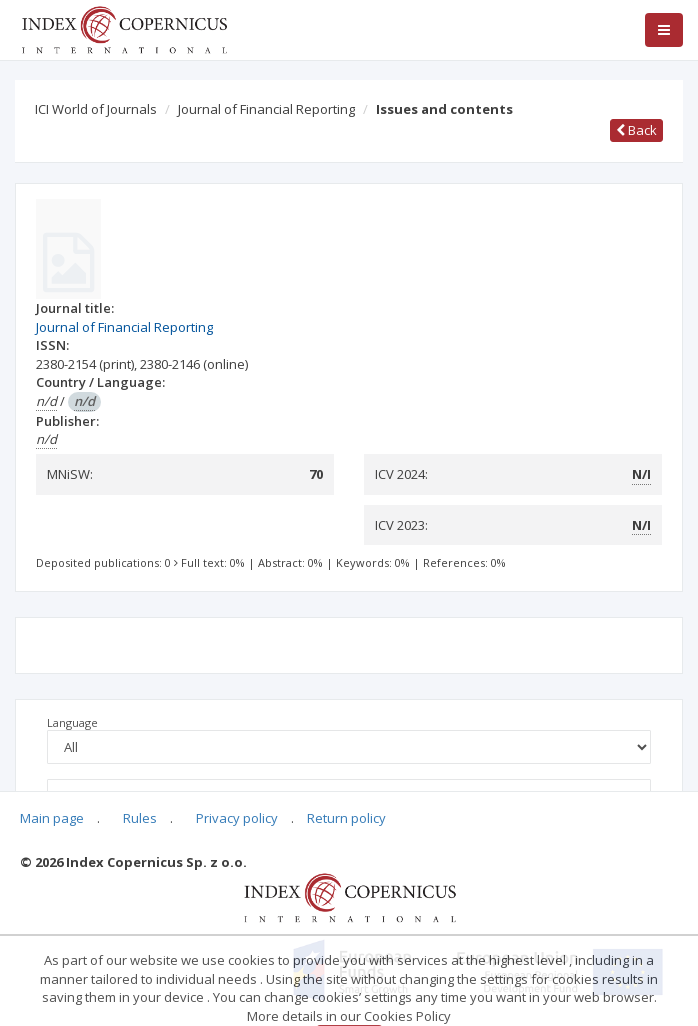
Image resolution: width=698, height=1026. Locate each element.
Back (636, 130)
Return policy (346, 818)
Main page (52, 818)
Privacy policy (237, 818)
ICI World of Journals (96, 109)
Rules (140, 818)
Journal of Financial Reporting (266, 109)
